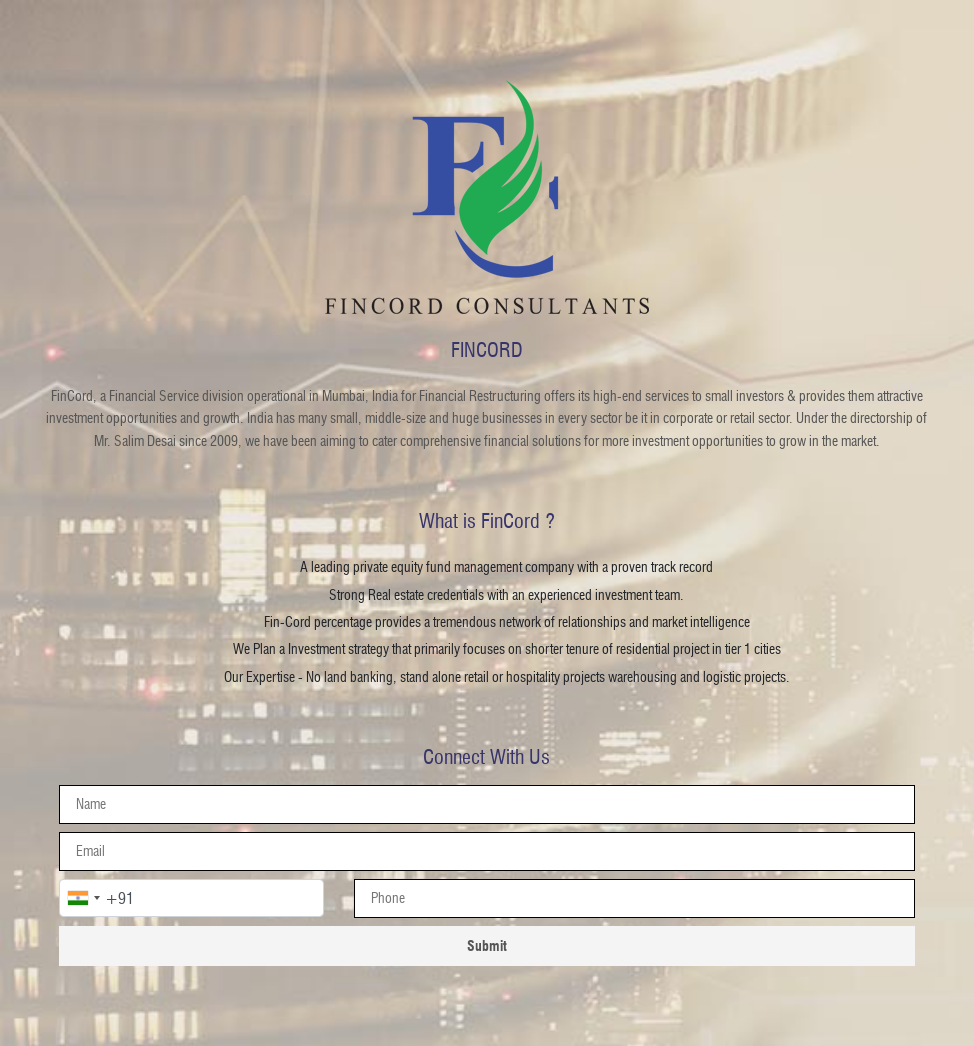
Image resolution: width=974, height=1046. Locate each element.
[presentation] (634, 898)
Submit (487, 945)
